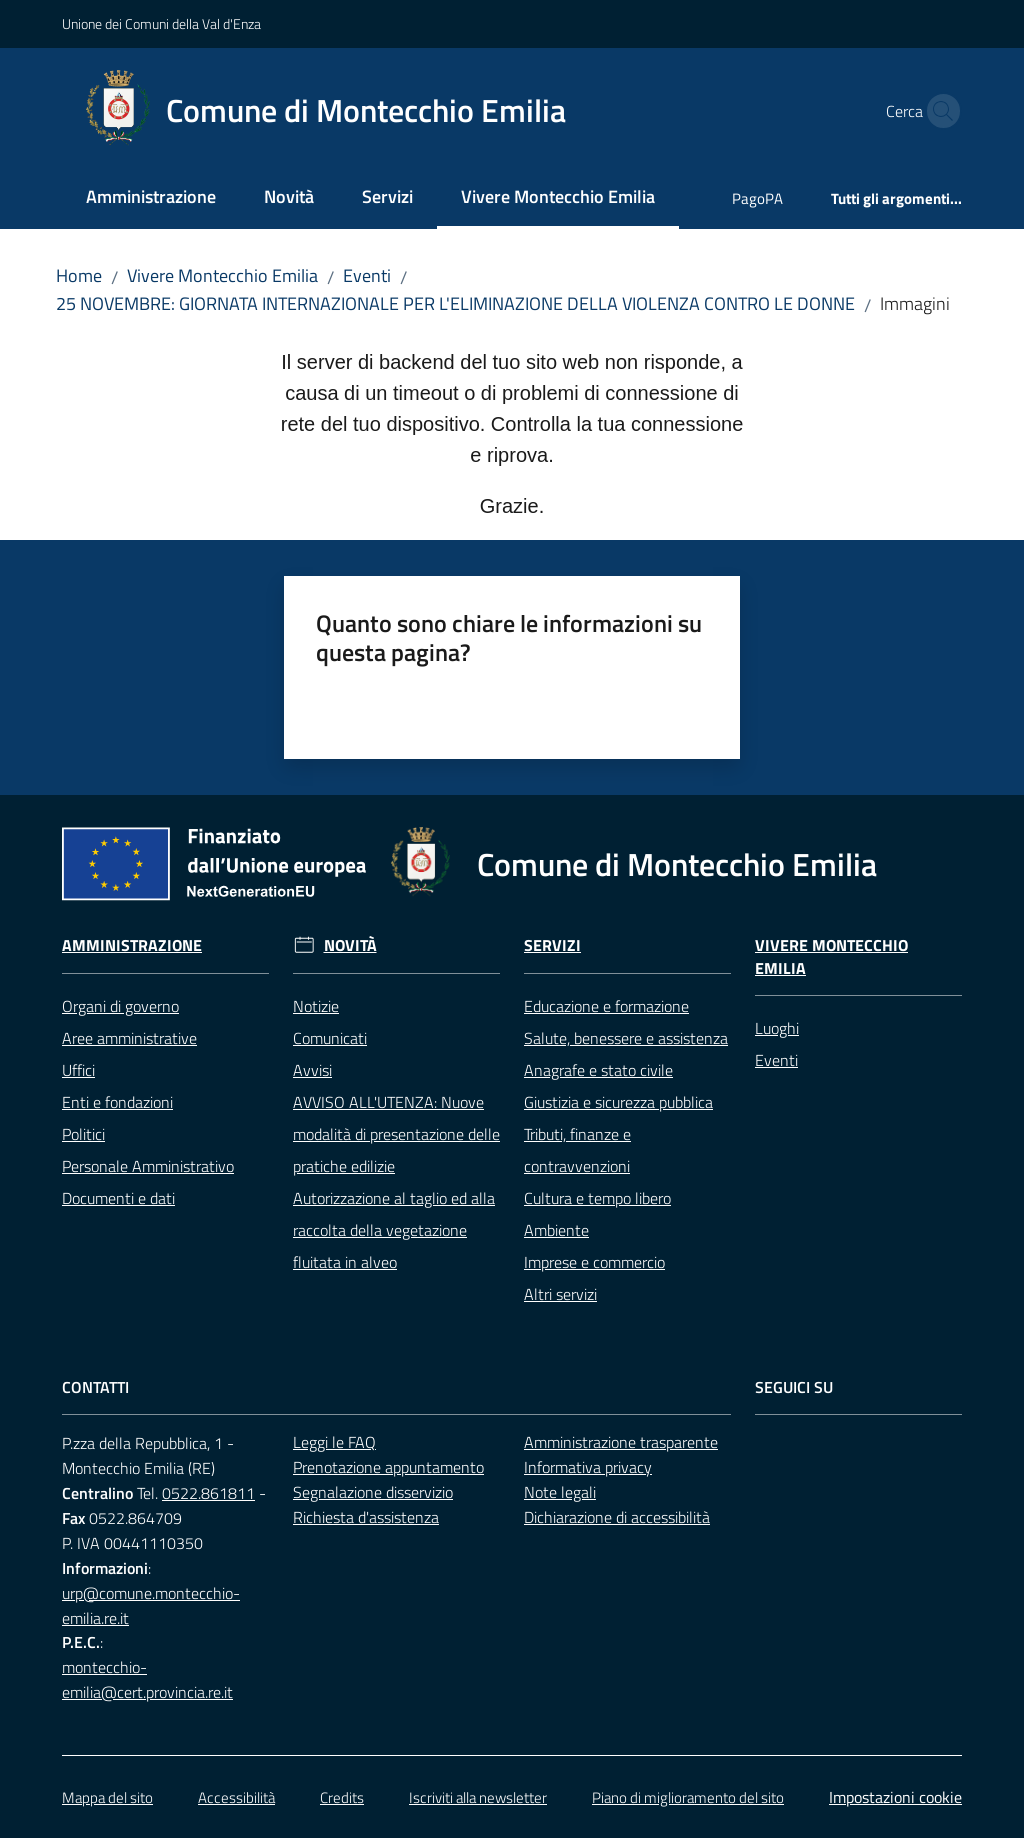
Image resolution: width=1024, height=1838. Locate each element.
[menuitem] (151, 198)
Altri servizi (560, 1294)
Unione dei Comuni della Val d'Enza (161, 23)
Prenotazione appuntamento (388, 1467)
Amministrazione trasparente (621, 1442)
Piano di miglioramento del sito (688, 1797)
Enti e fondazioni (117, 1102)
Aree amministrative (129, 1038)
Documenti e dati (118, 1198)
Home (79, 275)
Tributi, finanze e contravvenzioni (577, 1150)
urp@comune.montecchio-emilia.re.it (151, 1605)
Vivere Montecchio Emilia (222, 275)
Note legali (560, 1492)
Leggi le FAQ (334, 1442)
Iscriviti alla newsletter (478, 1797)
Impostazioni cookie (895, 1797)
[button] (938, 111)
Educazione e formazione (606, 1006)
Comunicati (330, 1038)
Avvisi (312, 1070)
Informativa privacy (588, 1467)
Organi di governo (120, 1006)
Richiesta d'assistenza (366, 1517)
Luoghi (777, 1028)
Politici (83, 1134)
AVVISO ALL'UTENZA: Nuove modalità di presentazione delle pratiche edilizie (396, 1134)
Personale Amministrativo (148, 1166)
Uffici (78, 1070)
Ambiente (556, 1230)
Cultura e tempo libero (597, 1198)
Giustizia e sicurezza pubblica (618, 1102)
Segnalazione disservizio (373, 1492)
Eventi (367, 275)
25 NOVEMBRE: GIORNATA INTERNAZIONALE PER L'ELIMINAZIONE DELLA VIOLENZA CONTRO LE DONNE (455, 303)
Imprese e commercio (594, 1262)
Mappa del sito (107, 1797)
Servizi (552, 945)
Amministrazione (132, 945)
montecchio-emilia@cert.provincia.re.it (147, 1679)
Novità (350, 945)
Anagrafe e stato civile (598, 1070)
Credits (342, 1797)
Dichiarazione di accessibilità (617, 1517)
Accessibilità (236, 1797)
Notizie (316, 1006)
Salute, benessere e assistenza (626, 1038)
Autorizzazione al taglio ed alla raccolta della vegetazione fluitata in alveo (394, 1230)
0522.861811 (208, 1493)
